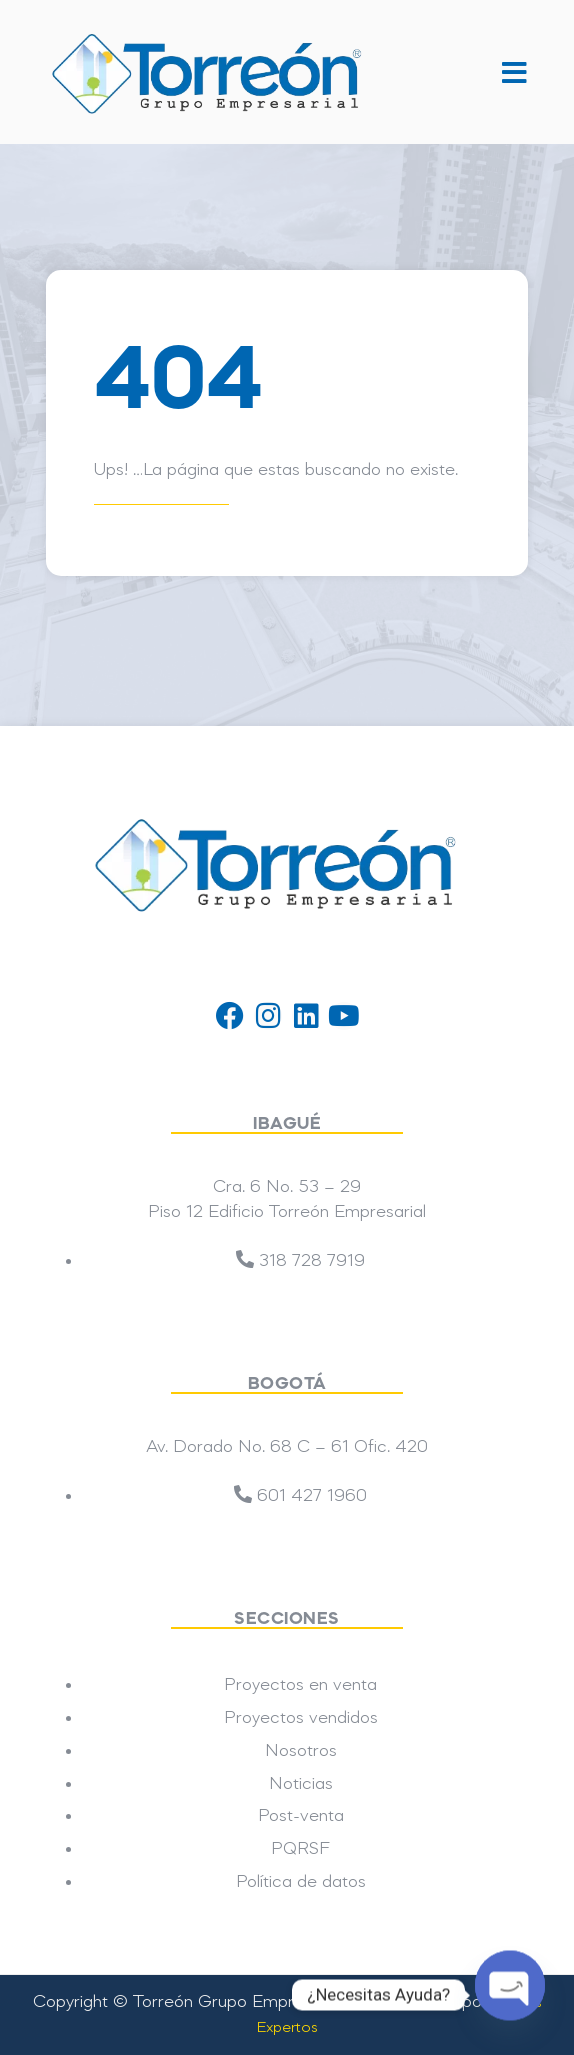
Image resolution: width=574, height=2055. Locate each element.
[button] (503, 71)
